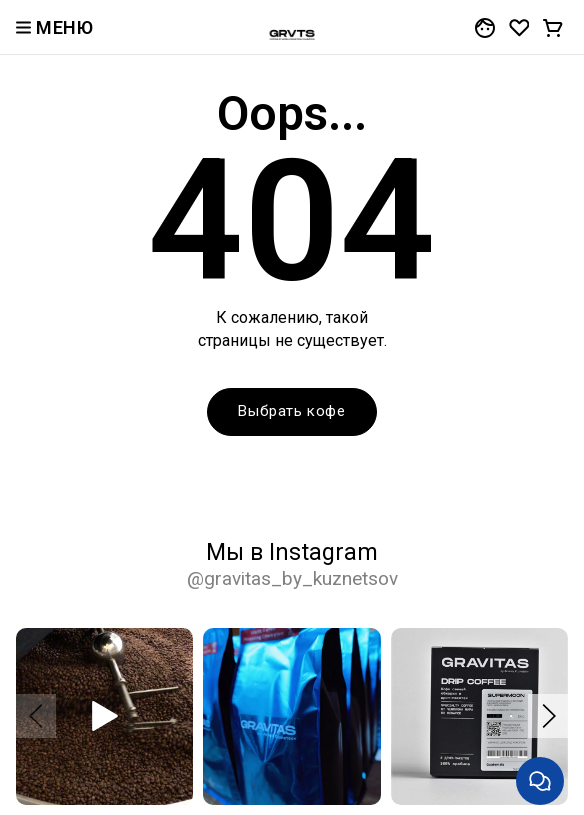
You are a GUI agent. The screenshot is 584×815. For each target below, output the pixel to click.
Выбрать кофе (291, 411)
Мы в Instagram (292, 564)
